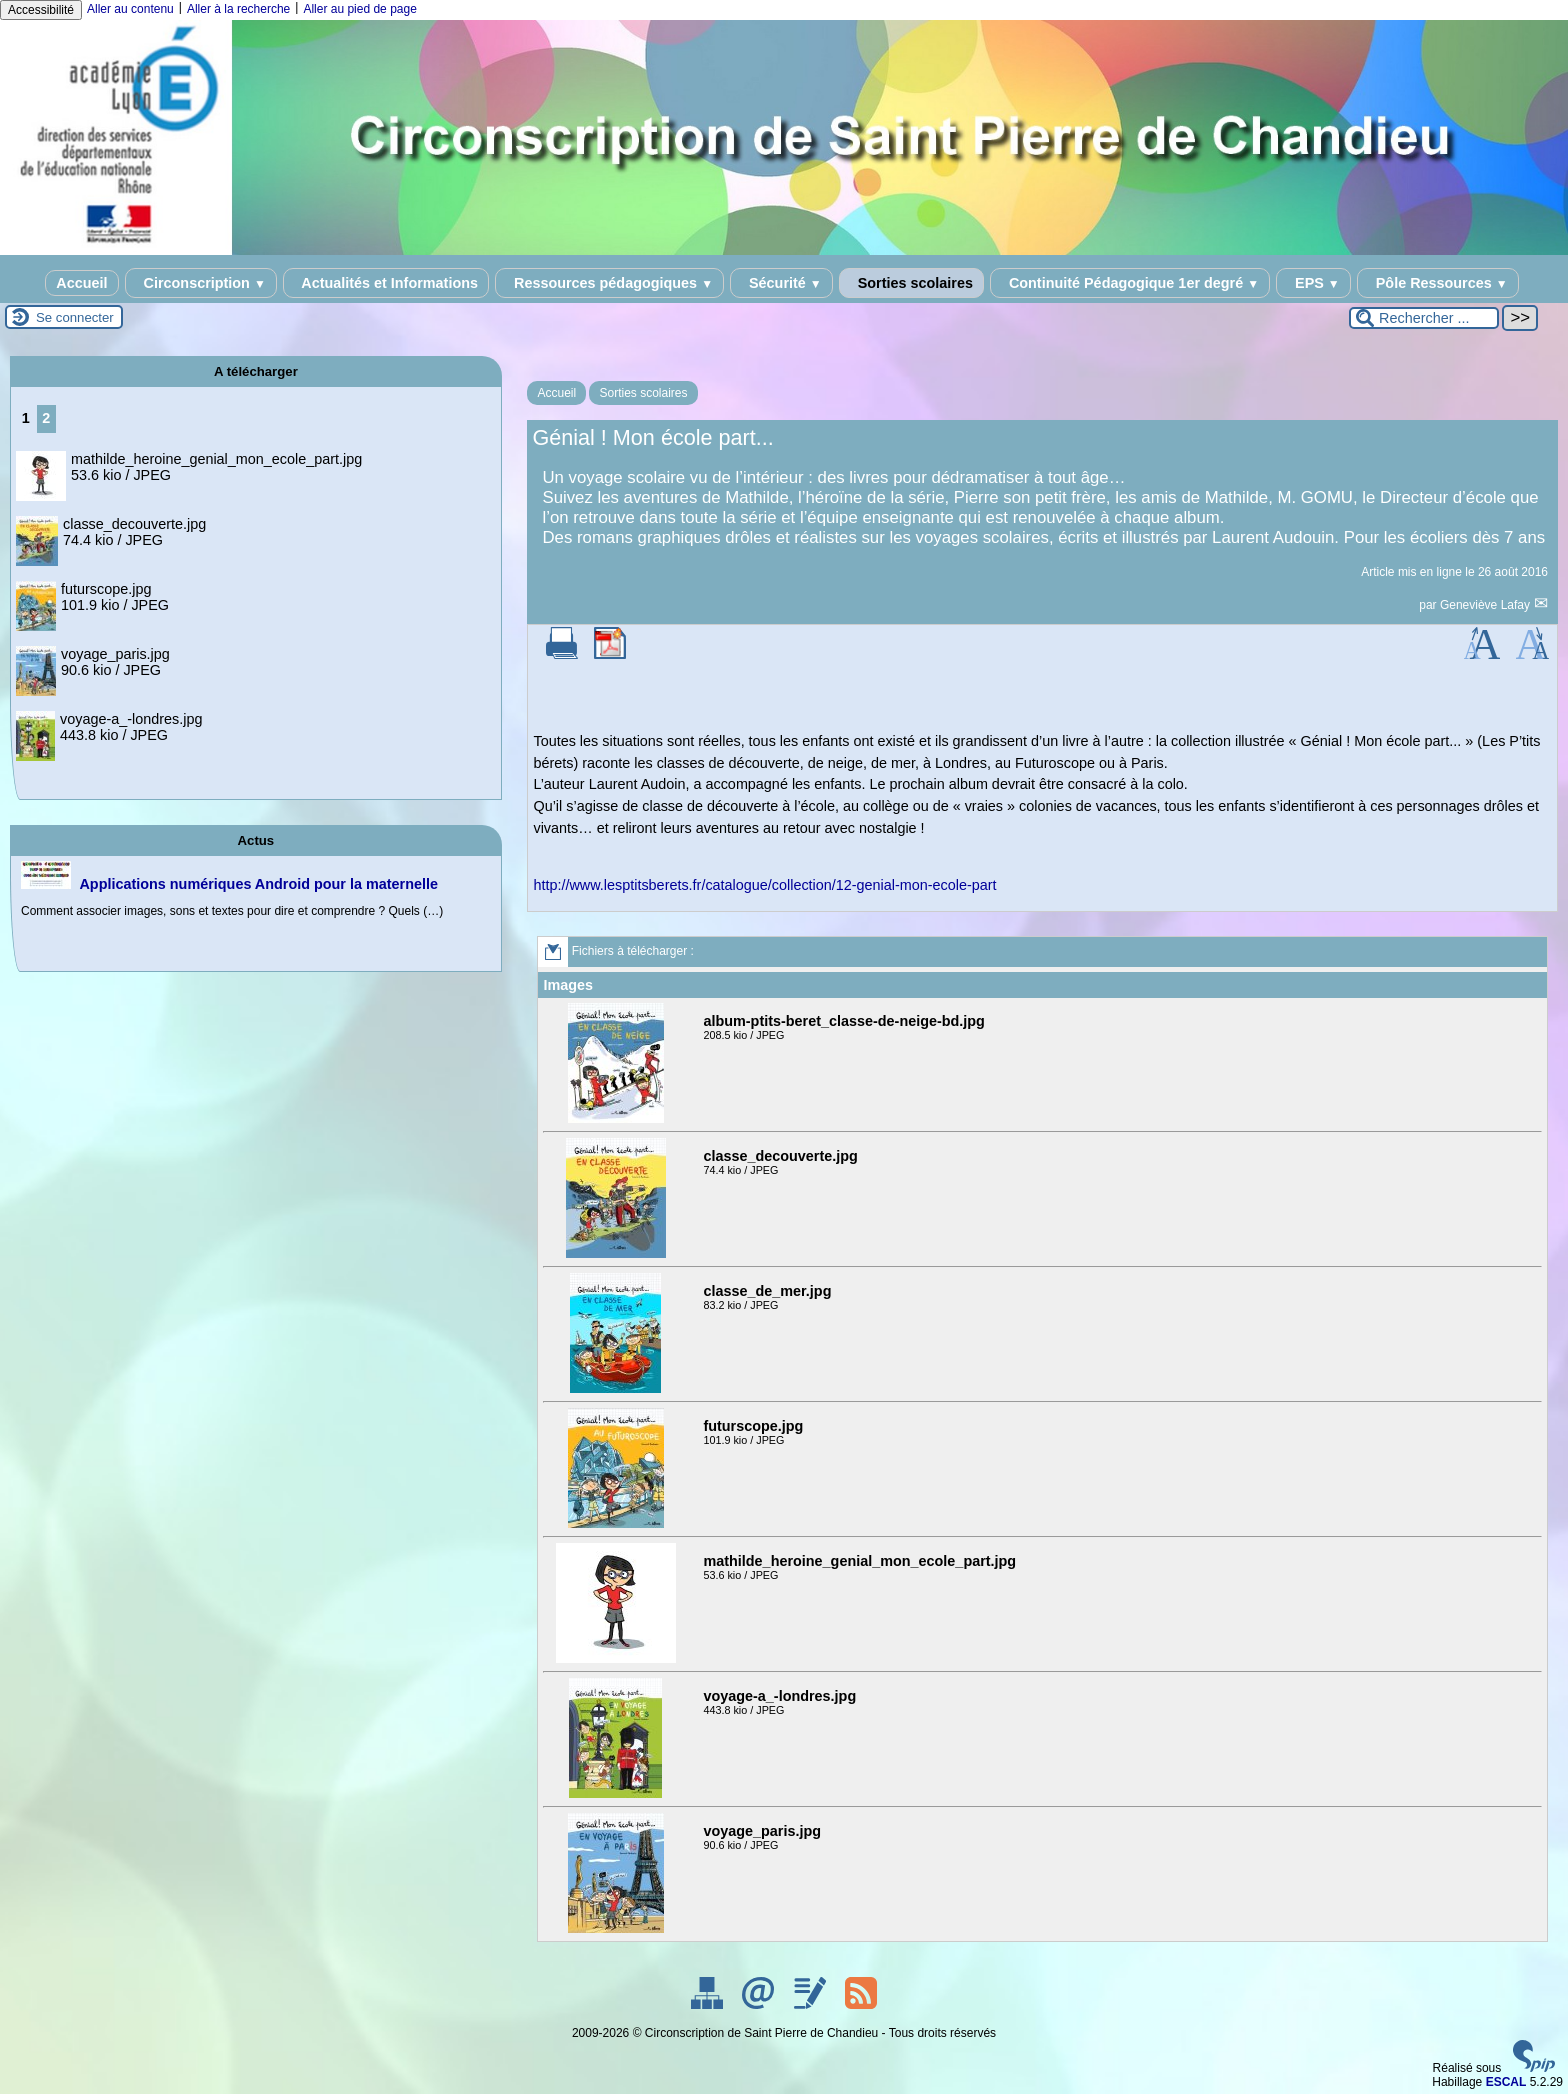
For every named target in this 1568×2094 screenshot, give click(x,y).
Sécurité (781, 283)
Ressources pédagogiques (609, 283)
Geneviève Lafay (1486, 605)
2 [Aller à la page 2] (46, 418)
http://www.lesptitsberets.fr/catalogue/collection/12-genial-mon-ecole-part (764, 885)
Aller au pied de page (359, 9)
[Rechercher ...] (1424, 318)
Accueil (81, 283)
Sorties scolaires (911, 283)
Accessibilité (41, 10)
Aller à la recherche (238, 9)
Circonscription (201, 283)
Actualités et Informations (386, 283)
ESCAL (1506, 2082)
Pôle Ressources (1438, 283)
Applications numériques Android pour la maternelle (258, 884)
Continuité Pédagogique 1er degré (1130, 283)
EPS (1313, 283)
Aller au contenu (130, 9)
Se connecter (75, 317)
